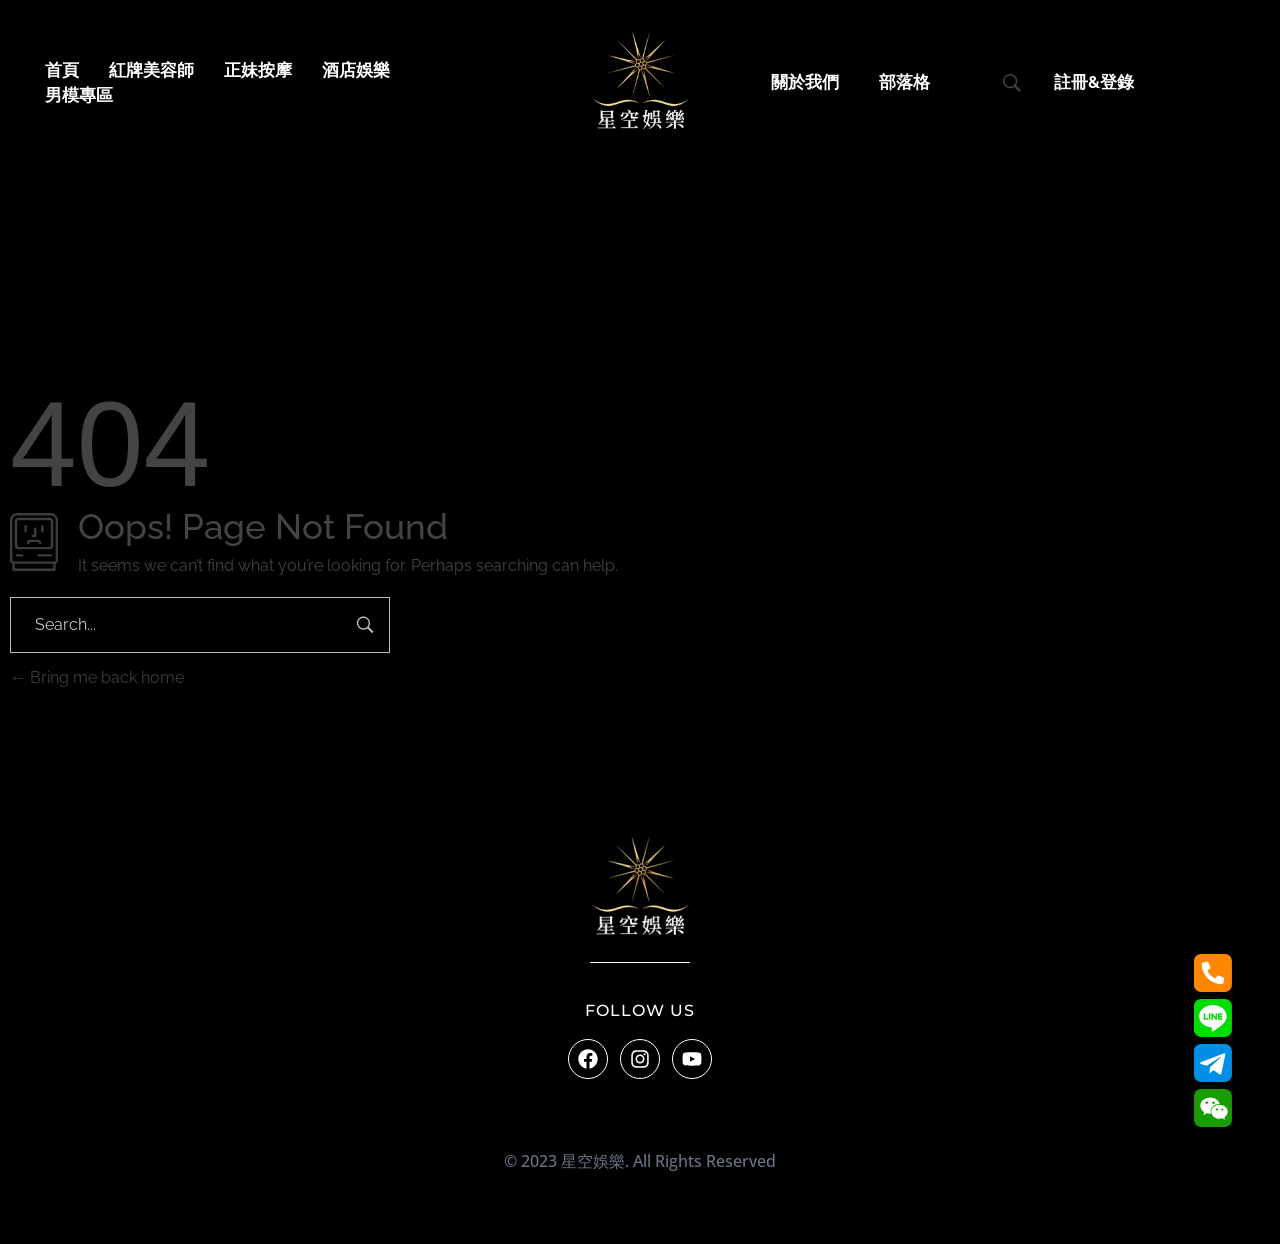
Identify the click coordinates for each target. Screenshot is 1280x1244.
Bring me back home (97, 677)
